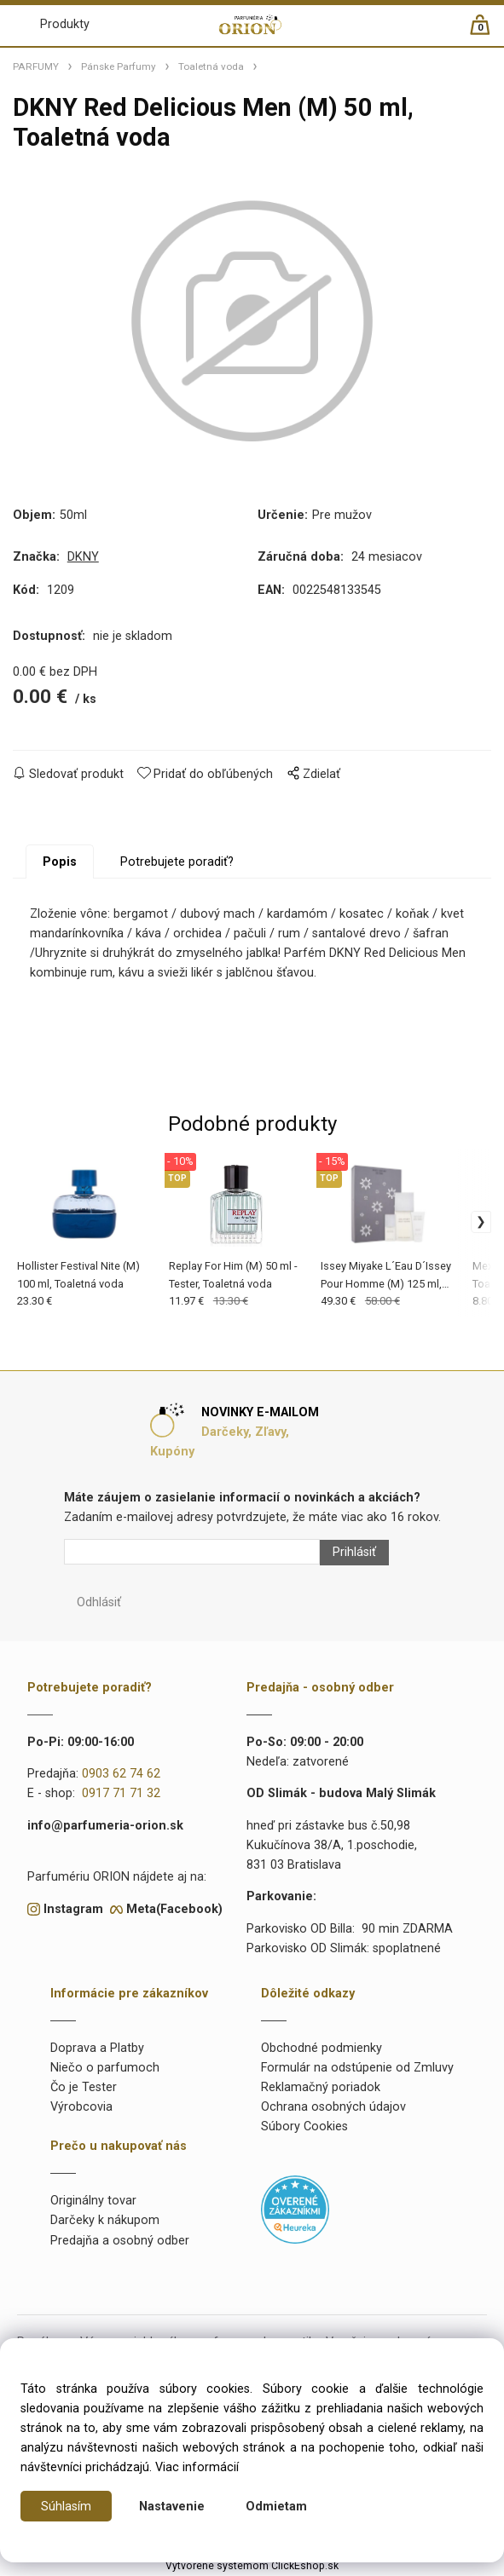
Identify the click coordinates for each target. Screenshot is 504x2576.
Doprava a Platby (97, 2050)
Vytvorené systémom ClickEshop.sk (252, 2567)
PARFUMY (36, 66)
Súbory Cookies (304, 2128)
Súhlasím (66, 2506)
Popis (60, 863)
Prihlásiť (354, 1553)
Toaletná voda (211, 66)
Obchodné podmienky (321, 2050)
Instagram (73, 1910)
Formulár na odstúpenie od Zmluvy (357, 2069)
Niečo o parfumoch (104, 2069)
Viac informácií (197, 2467)
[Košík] (488, 32)
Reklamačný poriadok (320, 2089)
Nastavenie (172, 2506)
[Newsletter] (192, 1553)
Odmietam (276, 2506)
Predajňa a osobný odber (119, 2241)
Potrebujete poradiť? (177, 863)
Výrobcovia (81, 2108)
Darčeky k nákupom (104, 2222)
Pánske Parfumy (118, 66)
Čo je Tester (83, 2089)
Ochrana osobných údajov (333, 2108)
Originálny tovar (93, 2202)
